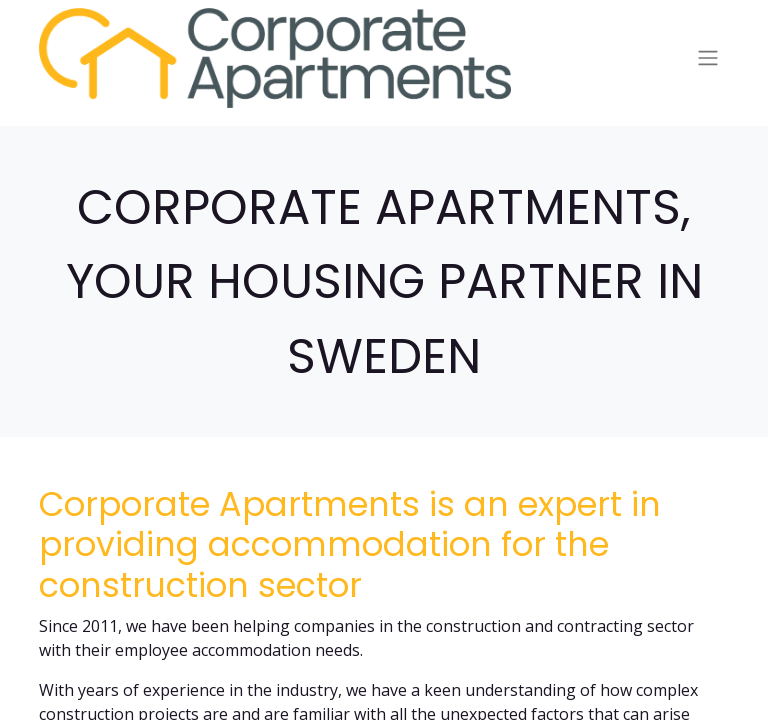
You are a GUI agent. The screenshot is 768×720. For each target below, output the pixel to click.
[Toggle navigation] (708, 58)
